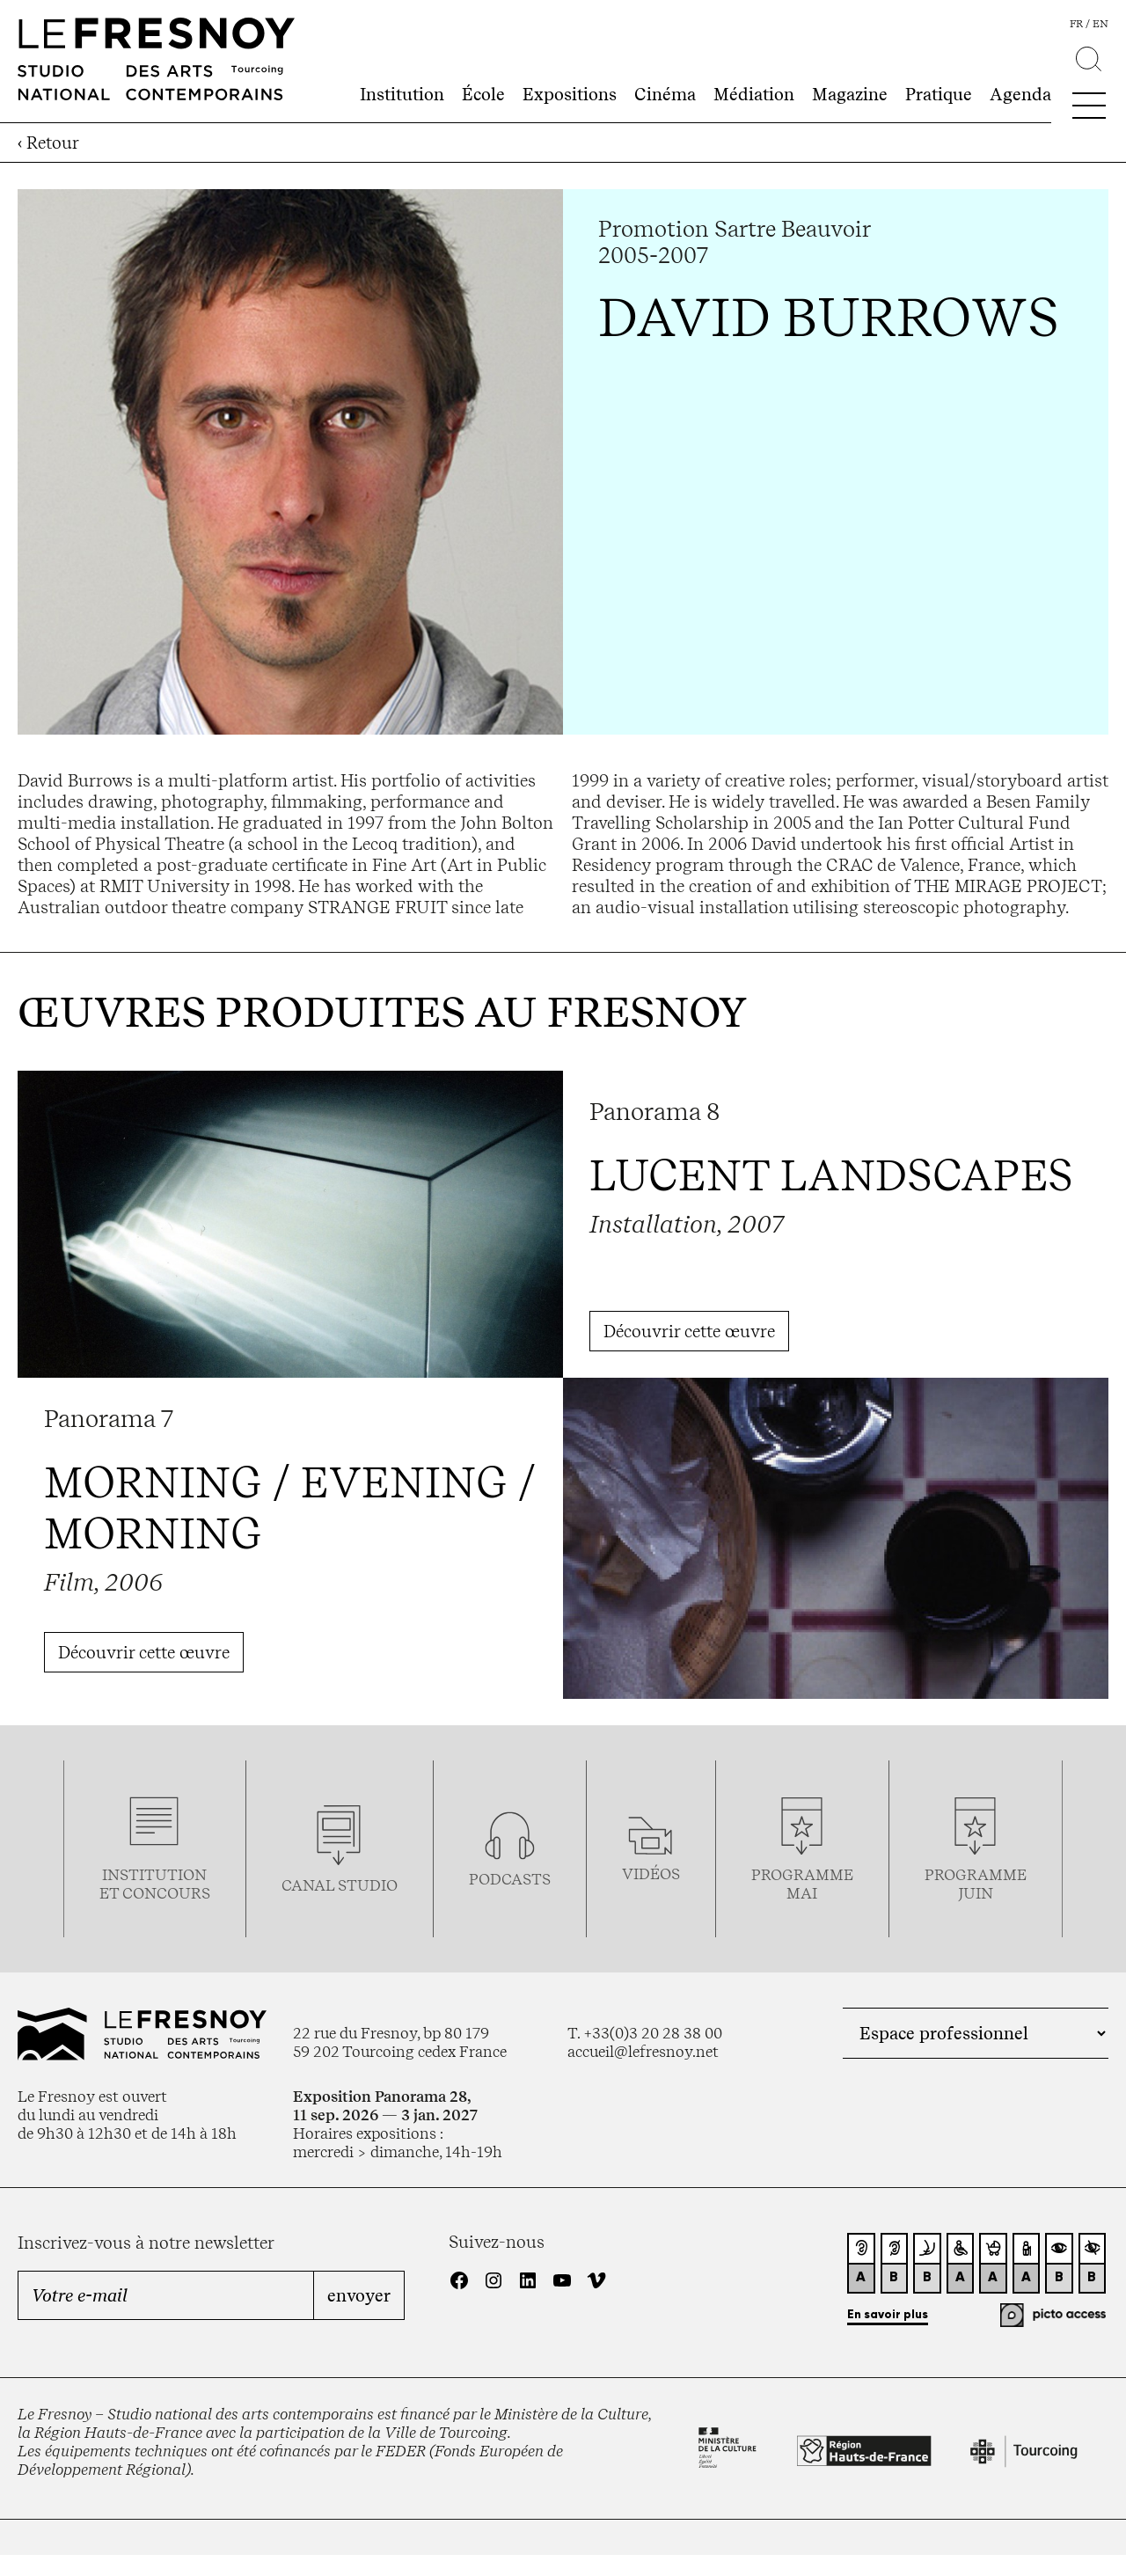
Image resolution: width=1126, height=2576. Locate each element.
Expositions (570, 94)
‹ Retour (48, 142)
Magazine (850, 94)
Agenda (1020, 94)
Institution (402, 94)
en (1100, 24)
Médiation (753, 94)
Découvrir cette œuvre (689, 1331)
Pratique (938, 94)
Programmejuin (976, 1883)
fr (1076, 24)
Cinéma (665, 94)
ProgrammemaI (802, 1883)
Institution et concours (154, 1883)
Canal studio (340, 1885)
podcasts (510, 1879)
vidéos (651, 1873)
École (483, 94)
